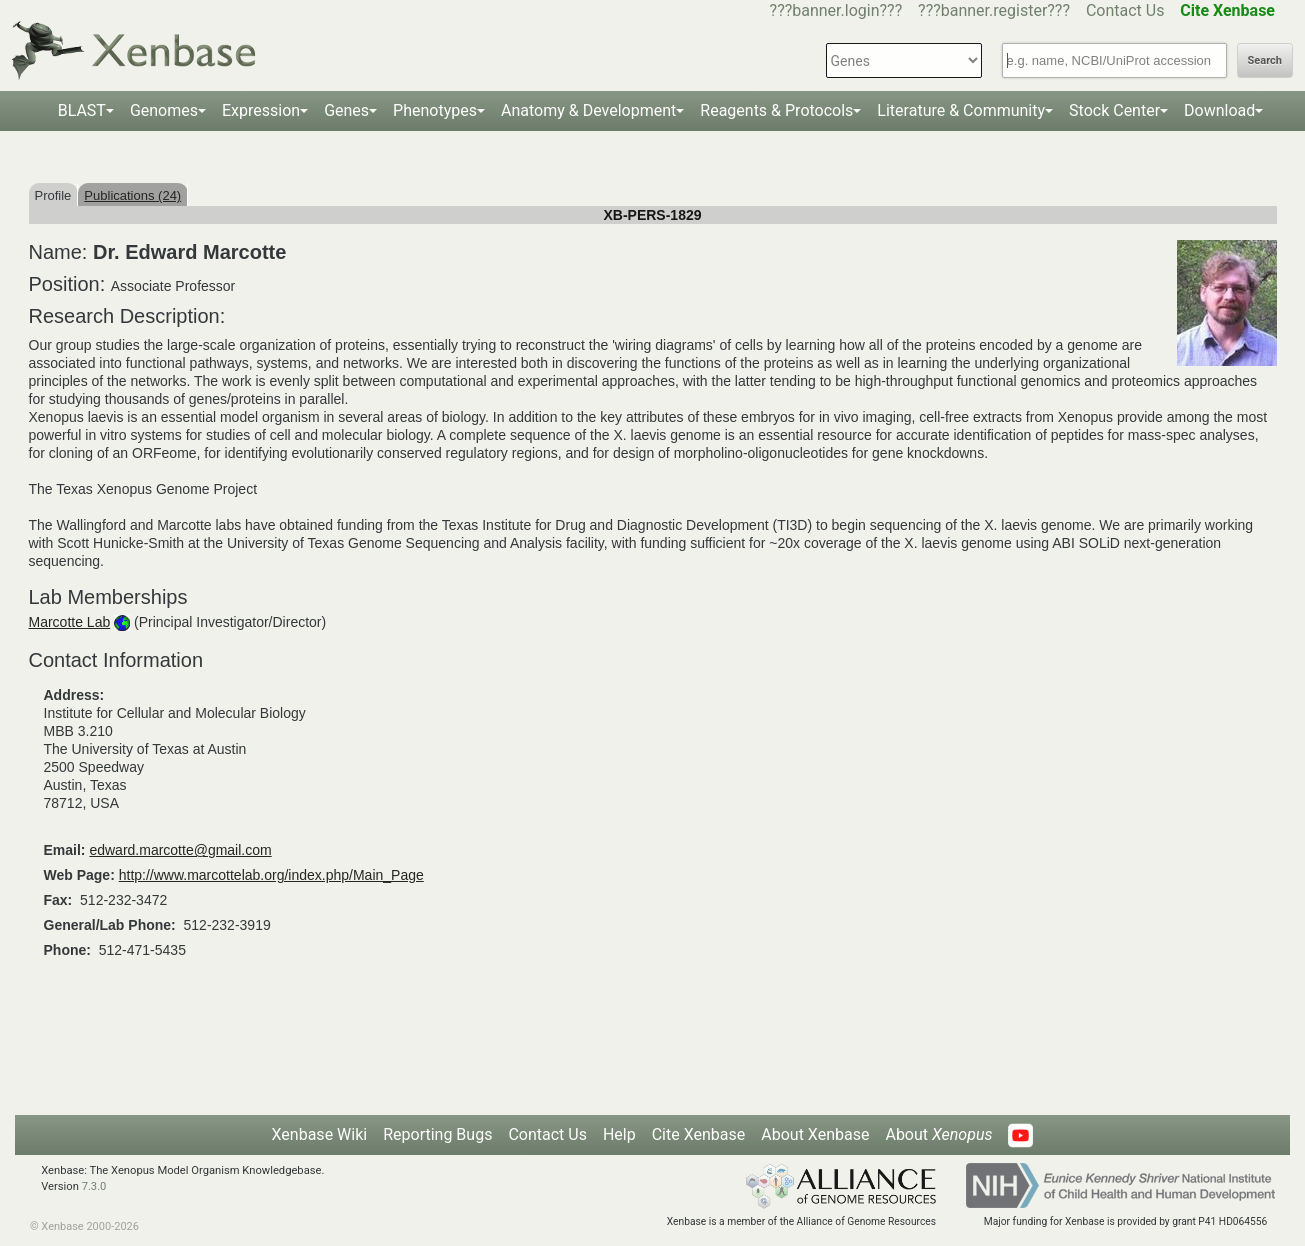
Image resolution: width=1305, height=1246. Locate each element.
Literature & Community (961, 110)
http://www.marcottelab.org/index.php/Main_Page (271, 875)
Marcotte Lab (70, 622)
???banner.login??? (836, 10)
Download (1219, 110)
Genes (346, 110)
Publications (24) (132, 195)
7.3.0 (94, 1186)
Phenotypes (435, 110)
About (938, 1134)
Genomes (164, 110)
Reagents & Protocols (776, 110)
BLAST (82, 110)
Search (1265, 60)
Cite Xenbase (699, 1134)
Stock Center (1114, 110)
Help (619, 1134)
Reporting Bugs (437, 1134)
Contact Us (1125, 10)
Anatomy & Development (588, 110)
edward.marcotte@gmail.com (180, 850)
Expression (261, 110)
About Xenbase (815, 1134)
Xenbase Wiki (320, 1134)
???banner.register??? (994, 10)
